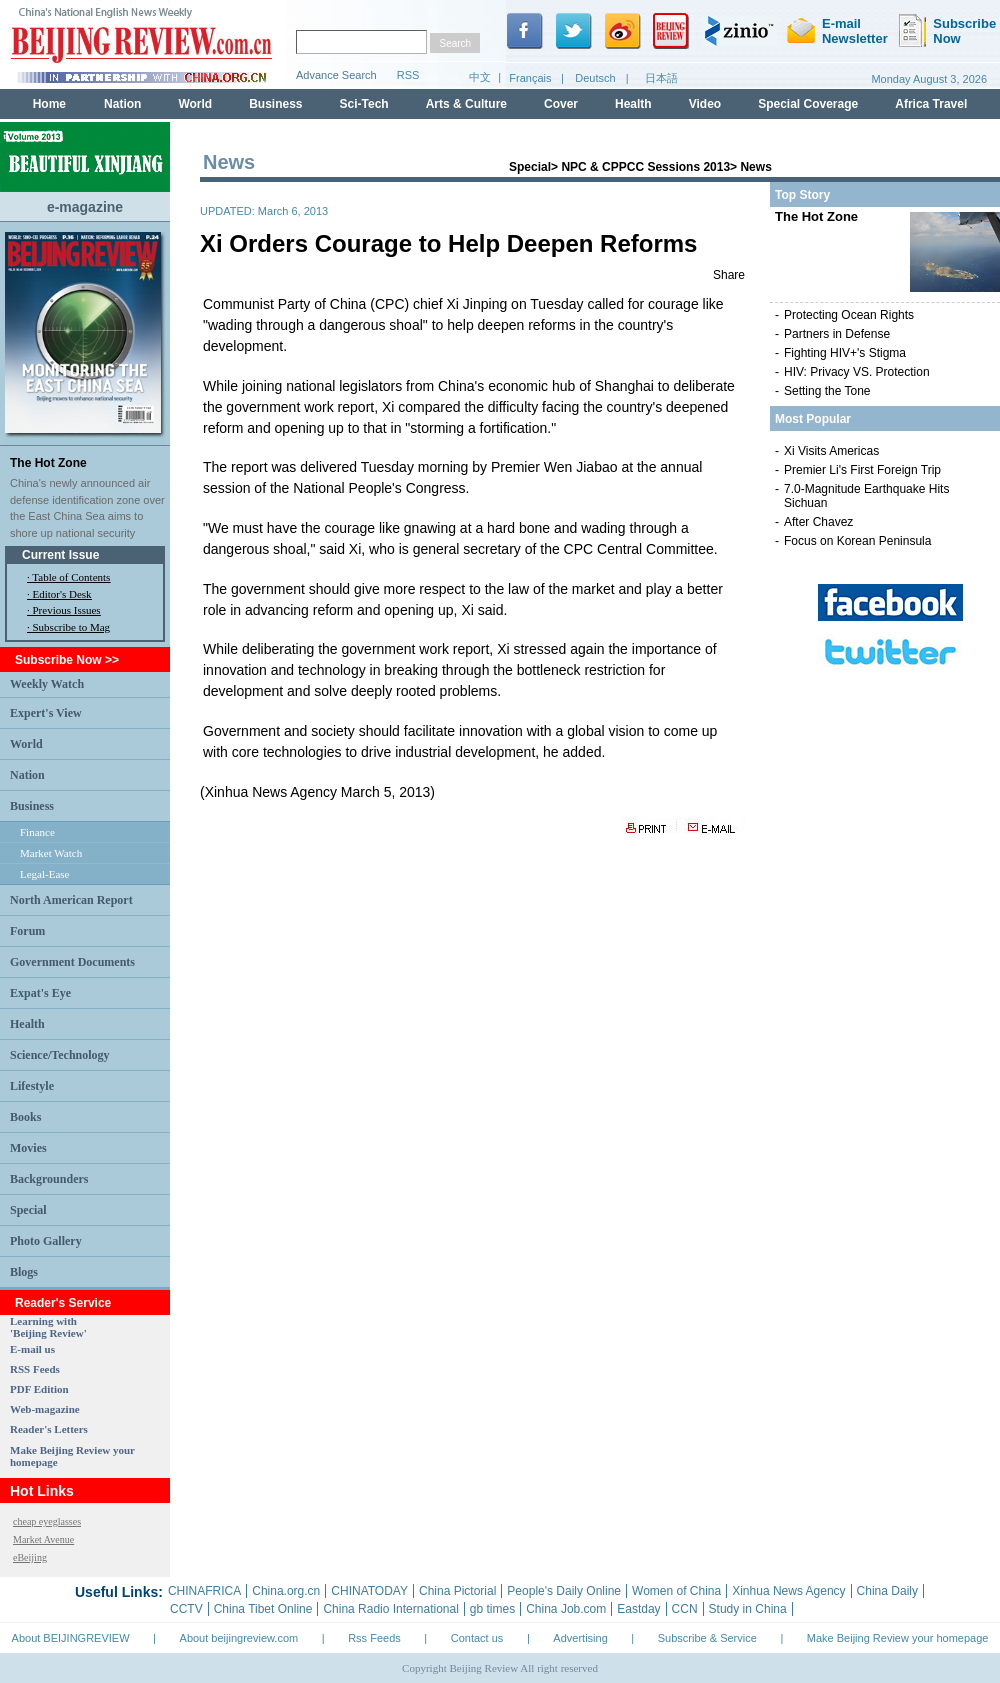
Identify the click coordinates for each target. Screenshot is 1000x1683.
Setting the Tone (827, 391)
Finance (37, 832)
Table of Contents (71, 577)
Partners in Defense (837, 334)
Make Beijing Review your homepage (898, 1638)
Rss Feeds (374, 1638)
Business (32, 806)
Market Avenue (43, 1539)
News (755, 167)
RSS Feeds (35, 1369)
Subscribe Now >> (67, 660)
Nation (27, 775)
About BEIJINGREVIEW (71, 1638)
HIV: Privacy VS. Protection (857, 372)
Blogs (24, 1272)
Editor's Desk (62, 594)
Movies (28, 1148)
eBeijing (30, 1557)
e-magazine (85, 207)
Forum (27, 931)
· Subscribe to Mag (68, 627)
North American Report (71, 900)
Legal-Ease (44, 874)
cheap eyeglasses (47, 1521)
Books (25, 1117)
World (26, 744)
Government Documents (72, 962)
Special (28, 1210)
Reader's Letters (49, 1429)
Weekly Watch (47, 684)
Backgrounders (49, 1179)
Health (27, 1024)
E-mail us (32, 1349)
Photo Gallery (46, 1241)
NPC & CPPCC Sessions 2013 (645, 167)
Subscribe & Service (707, 1638)
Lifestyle (32, 1086)
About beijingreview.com (239, 1638)
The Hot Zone (48, 463)
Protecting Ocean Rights (849, 315)
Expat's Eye (40, 993)
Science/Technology (60, 1055)
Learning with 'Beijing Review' (48, 1327)
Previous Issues (67, 610)
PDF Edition (39, 1389)
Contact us (477, 1638)
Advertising (580, 1638)
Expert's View (46, 713)
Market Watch (51, 853)
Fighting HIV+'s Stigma (845, 353)
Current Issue (60, 555)
